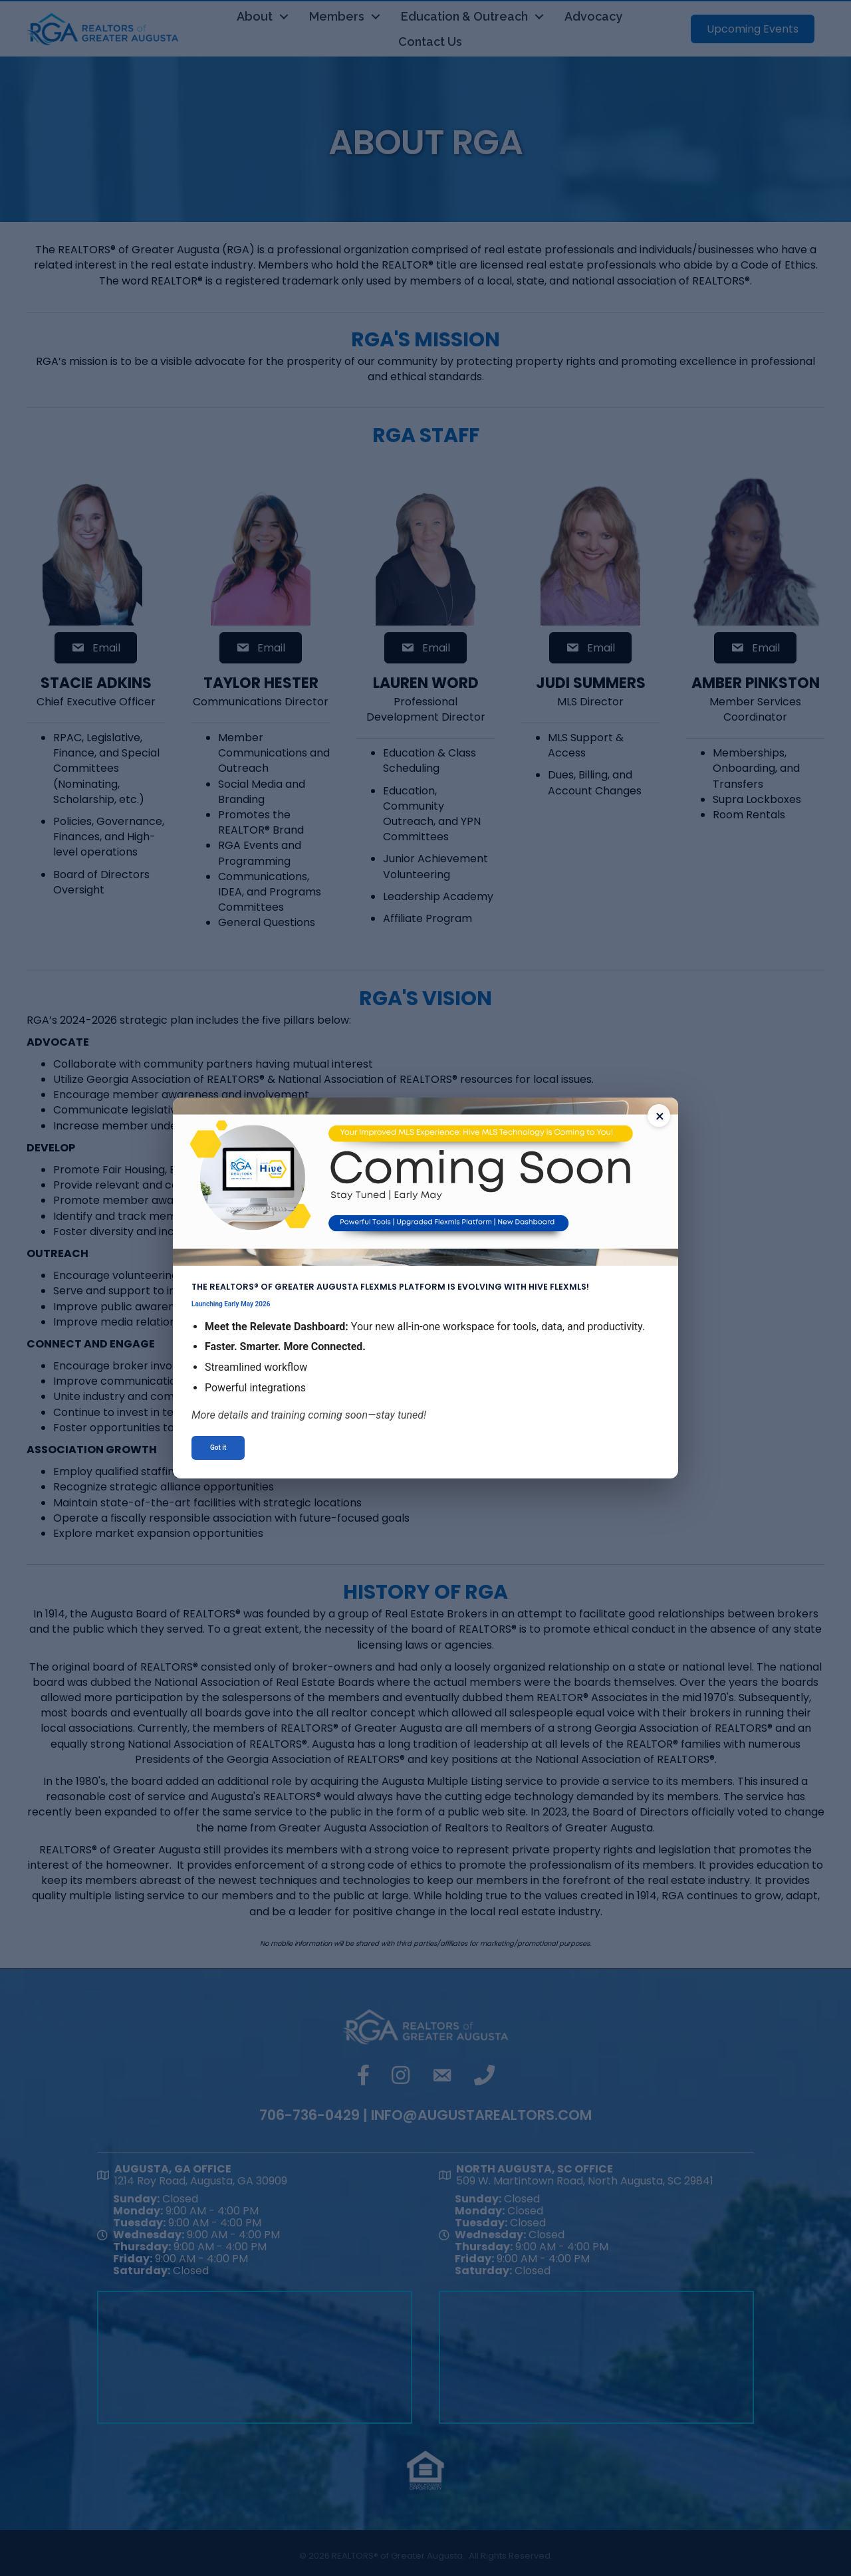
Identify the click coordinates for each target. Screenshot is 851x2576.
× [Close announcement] (660, 1116)
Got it (218, 1447)
